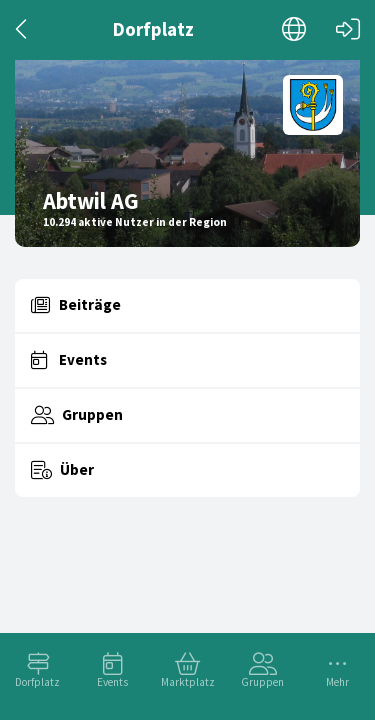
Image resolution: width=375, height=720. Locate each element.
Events (112, 682)
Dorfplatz (37, 682)
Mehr (337, 682)
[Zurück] (22, 29)
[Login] (348, 29)
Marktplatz (188, 682)
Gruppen (262, 682)
